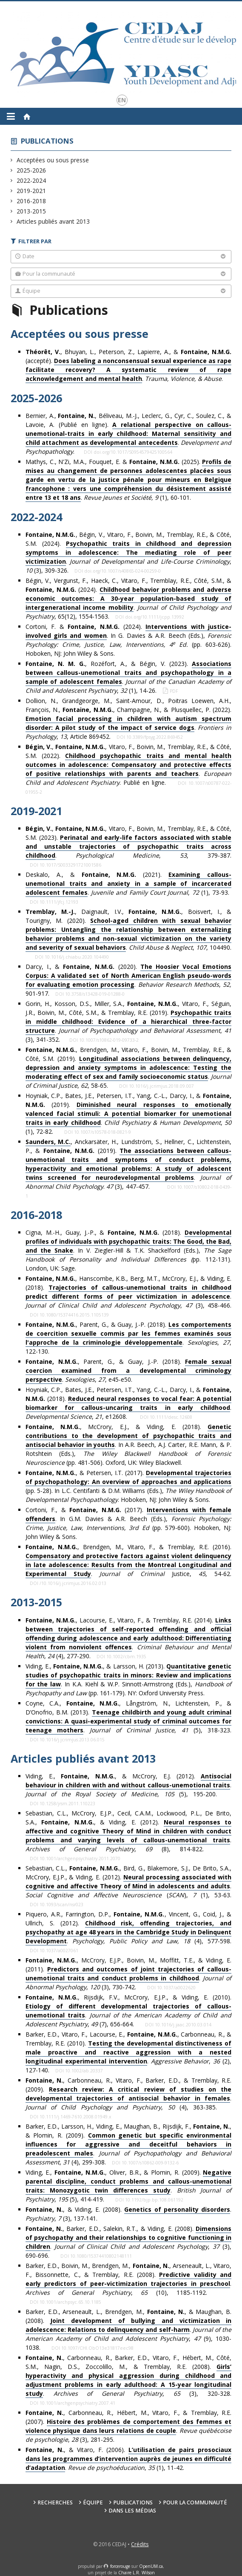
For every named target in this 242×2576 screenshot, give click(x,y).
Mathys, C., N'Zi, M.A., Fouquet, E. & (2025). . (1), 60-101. (129, 480)
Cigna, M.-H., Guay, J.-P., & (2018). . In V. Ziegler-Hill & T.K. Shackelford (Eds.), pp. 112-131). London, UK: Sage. (129, 1250)
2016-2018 (31, 201)
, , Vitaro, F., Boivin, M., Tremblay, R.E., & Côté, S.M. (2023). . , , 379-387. (129, 842)
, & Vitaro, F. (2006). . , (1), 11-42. (129, 2459)
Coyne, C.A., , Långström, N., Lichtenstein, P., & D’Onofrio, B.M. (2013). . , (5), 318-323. (129, 1717)
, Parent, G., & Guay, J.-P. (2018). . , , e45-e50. (129, 1370)
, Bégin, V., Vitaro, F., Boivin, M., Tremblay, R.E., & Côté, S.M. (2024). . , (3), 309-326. (129, 552)
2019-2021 (31, 191)
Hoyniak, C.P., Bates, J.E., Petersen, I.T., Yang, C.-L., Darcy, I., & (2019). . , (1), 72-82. (129, 1113)
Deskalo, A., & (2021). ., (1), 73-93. (129, 883)
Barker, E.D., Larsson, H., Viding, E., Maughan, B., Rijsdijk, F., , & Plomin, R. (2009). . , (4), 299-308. (129, 2144)
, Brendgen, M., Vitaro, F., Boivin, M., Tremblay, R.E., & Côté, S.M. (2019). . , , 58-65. (129, 1067)
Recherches (55, 2502)
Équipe (93, 2502)
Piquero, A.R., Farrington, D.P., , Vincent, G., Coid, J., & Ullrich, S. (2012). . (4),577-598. (129, 1927)
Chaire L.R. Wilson (136, 2573)
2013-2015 (31, 211)
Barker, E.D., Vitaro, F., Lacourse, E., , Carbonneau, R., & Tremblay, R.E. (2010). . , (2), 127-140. (129, 2052)
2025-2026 (31, 170)
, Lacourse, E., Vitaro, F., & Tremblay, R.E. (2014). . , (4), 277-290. (129, 1638)
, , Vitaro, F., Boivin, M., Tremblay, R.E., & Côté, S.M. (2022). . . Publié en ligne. (129, 765)
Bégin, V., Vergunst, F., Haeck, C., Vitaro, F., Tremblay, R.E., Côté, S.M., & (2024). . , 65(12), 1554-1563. (129, 598)
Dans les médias (132, 2510)
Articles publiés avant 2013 (53, 221)
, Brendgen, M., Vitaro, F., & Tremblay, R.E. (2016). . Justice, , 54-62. (129, 1560)
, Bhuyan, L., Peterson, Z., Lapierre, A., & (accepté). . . (129, 365)
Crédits (139, 2544)
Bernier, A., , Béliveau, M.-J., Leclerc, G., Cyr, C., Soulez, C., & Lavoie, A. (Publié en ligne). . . (129, 433)
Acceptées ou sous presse (53, 160)
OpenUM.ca (151, 2566)
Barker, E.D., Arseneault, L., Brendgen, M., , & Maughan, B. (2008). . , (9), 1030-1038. (129, 2329)
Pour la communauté (195, 2502)
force (120, 2566)
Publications (47, 141)
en (122, 100)
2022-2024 (31, 180)
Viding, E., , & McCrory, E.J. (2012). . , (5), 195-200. (129, 1785)
